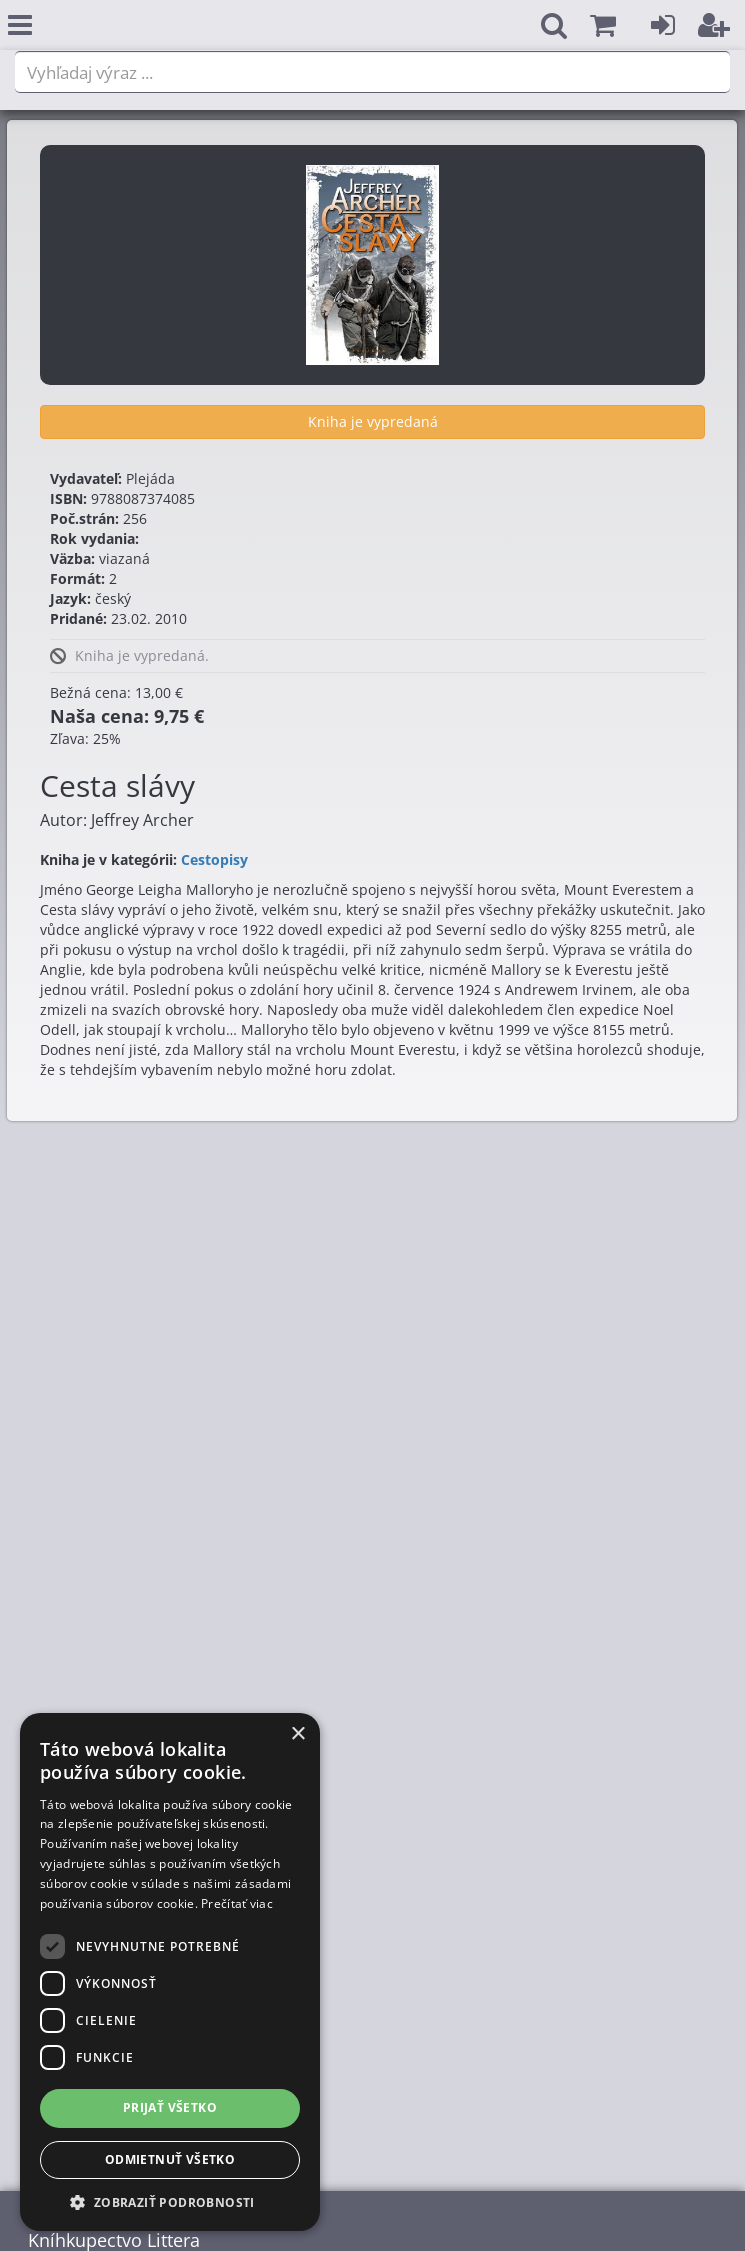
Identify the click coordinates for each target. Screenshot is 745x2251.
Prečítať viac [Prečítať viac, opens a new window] (237, 1903)
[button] (603, 25)
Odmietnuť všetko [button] (170, 2159)
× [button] (297, 1734)
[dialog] (170, 1972)
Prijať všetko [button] (170, 2107)
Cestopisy (214, 859)
